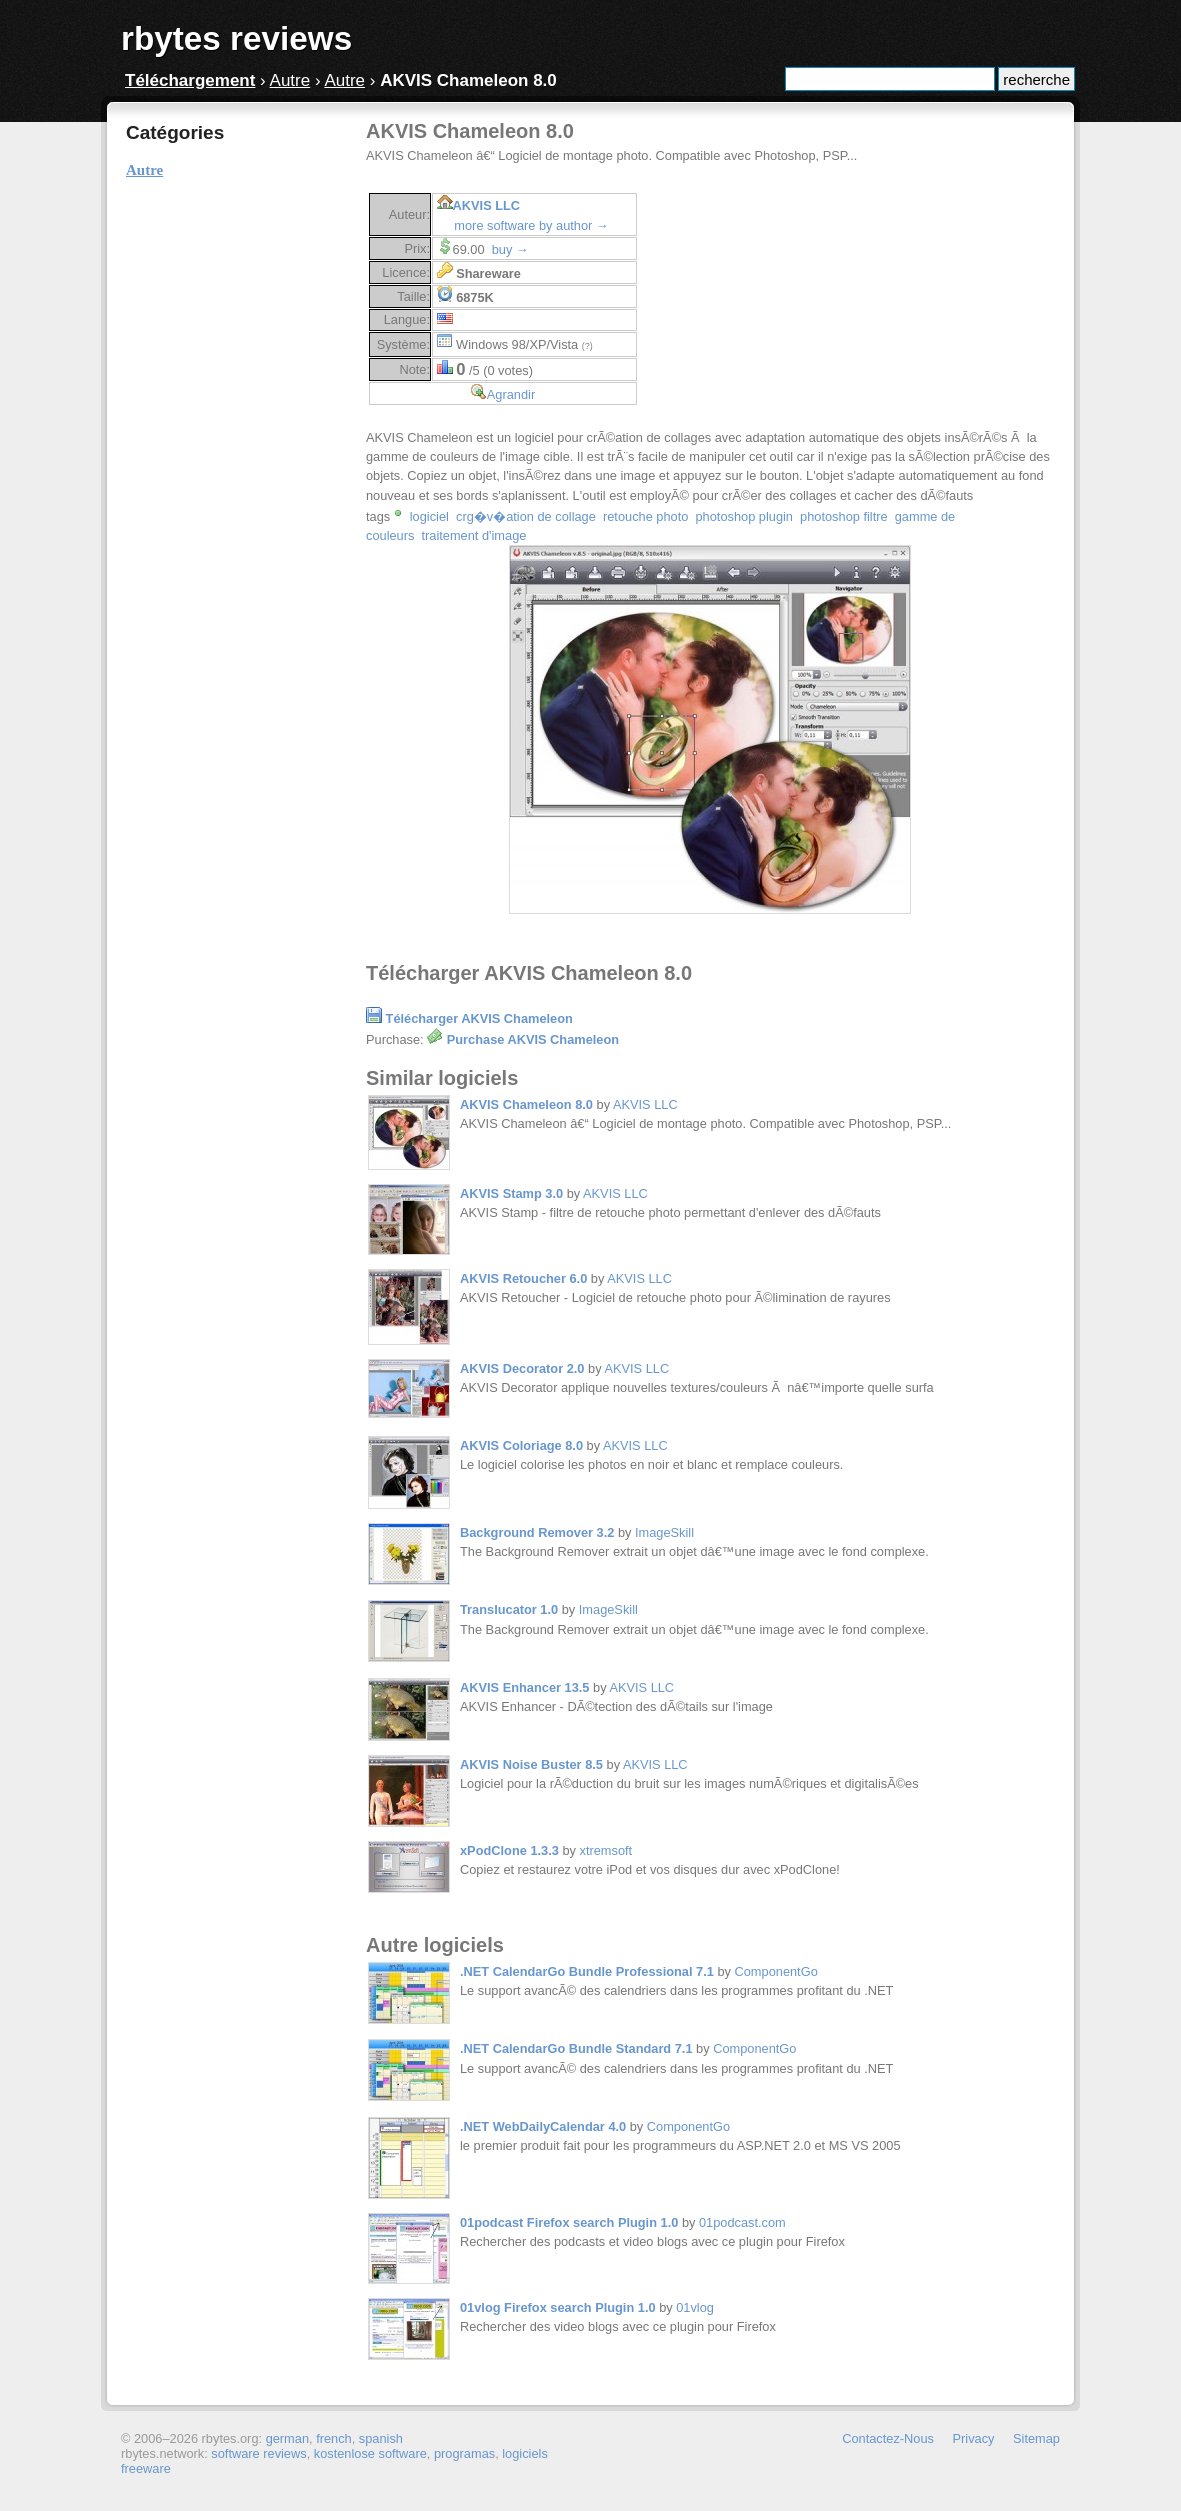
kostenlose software (370, 2453)
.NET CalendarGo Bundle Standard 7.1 (576, 2048)
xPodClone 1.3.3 (509, 1850)
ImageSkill (664, 1532)
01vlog (695, 2307)
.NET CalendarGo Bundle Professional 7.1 (587, 1971)
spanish (381, 2438)
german (287, 2438)
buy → (510, 249)
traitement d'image (474, 535)
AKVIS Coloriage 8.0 (521, 1445)
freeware (146, 2468)
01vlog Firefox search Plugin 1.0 (558, 2307)
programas (464, 2453)
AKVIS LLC (487, 205)
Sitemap (1036, 2438)
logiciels (525, 2453)
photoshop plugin (743, 516)
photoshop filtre (844, 516)
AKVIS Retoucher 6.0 (523, 1278)
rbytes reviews (236, 38)
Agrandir (511, 394)
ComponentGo (776, 1971)
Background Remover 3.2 (537, 1532)
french (334, 2438)
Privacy (974, 2438)
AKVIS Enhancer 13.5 (524, 1687)
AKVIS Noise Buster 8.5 (531, 1764)
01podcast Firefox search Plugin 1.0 (569, 2222)
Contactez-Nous (888, 2438)
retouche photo (645, 516)
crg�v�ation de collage (526, 516)
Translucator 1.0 (509, 1609)
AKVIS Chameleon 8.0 (526, 1104)
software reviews (258, 2453)
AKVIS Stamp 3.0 (511, 1193)
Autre (290, 80)
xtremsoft (606, 1850)
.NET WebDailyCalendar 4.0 (543, 2126)
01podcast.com (742, 2222)
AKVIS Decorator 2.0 (522, 1368)
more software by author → (531, 225)
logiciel (429, 516)
